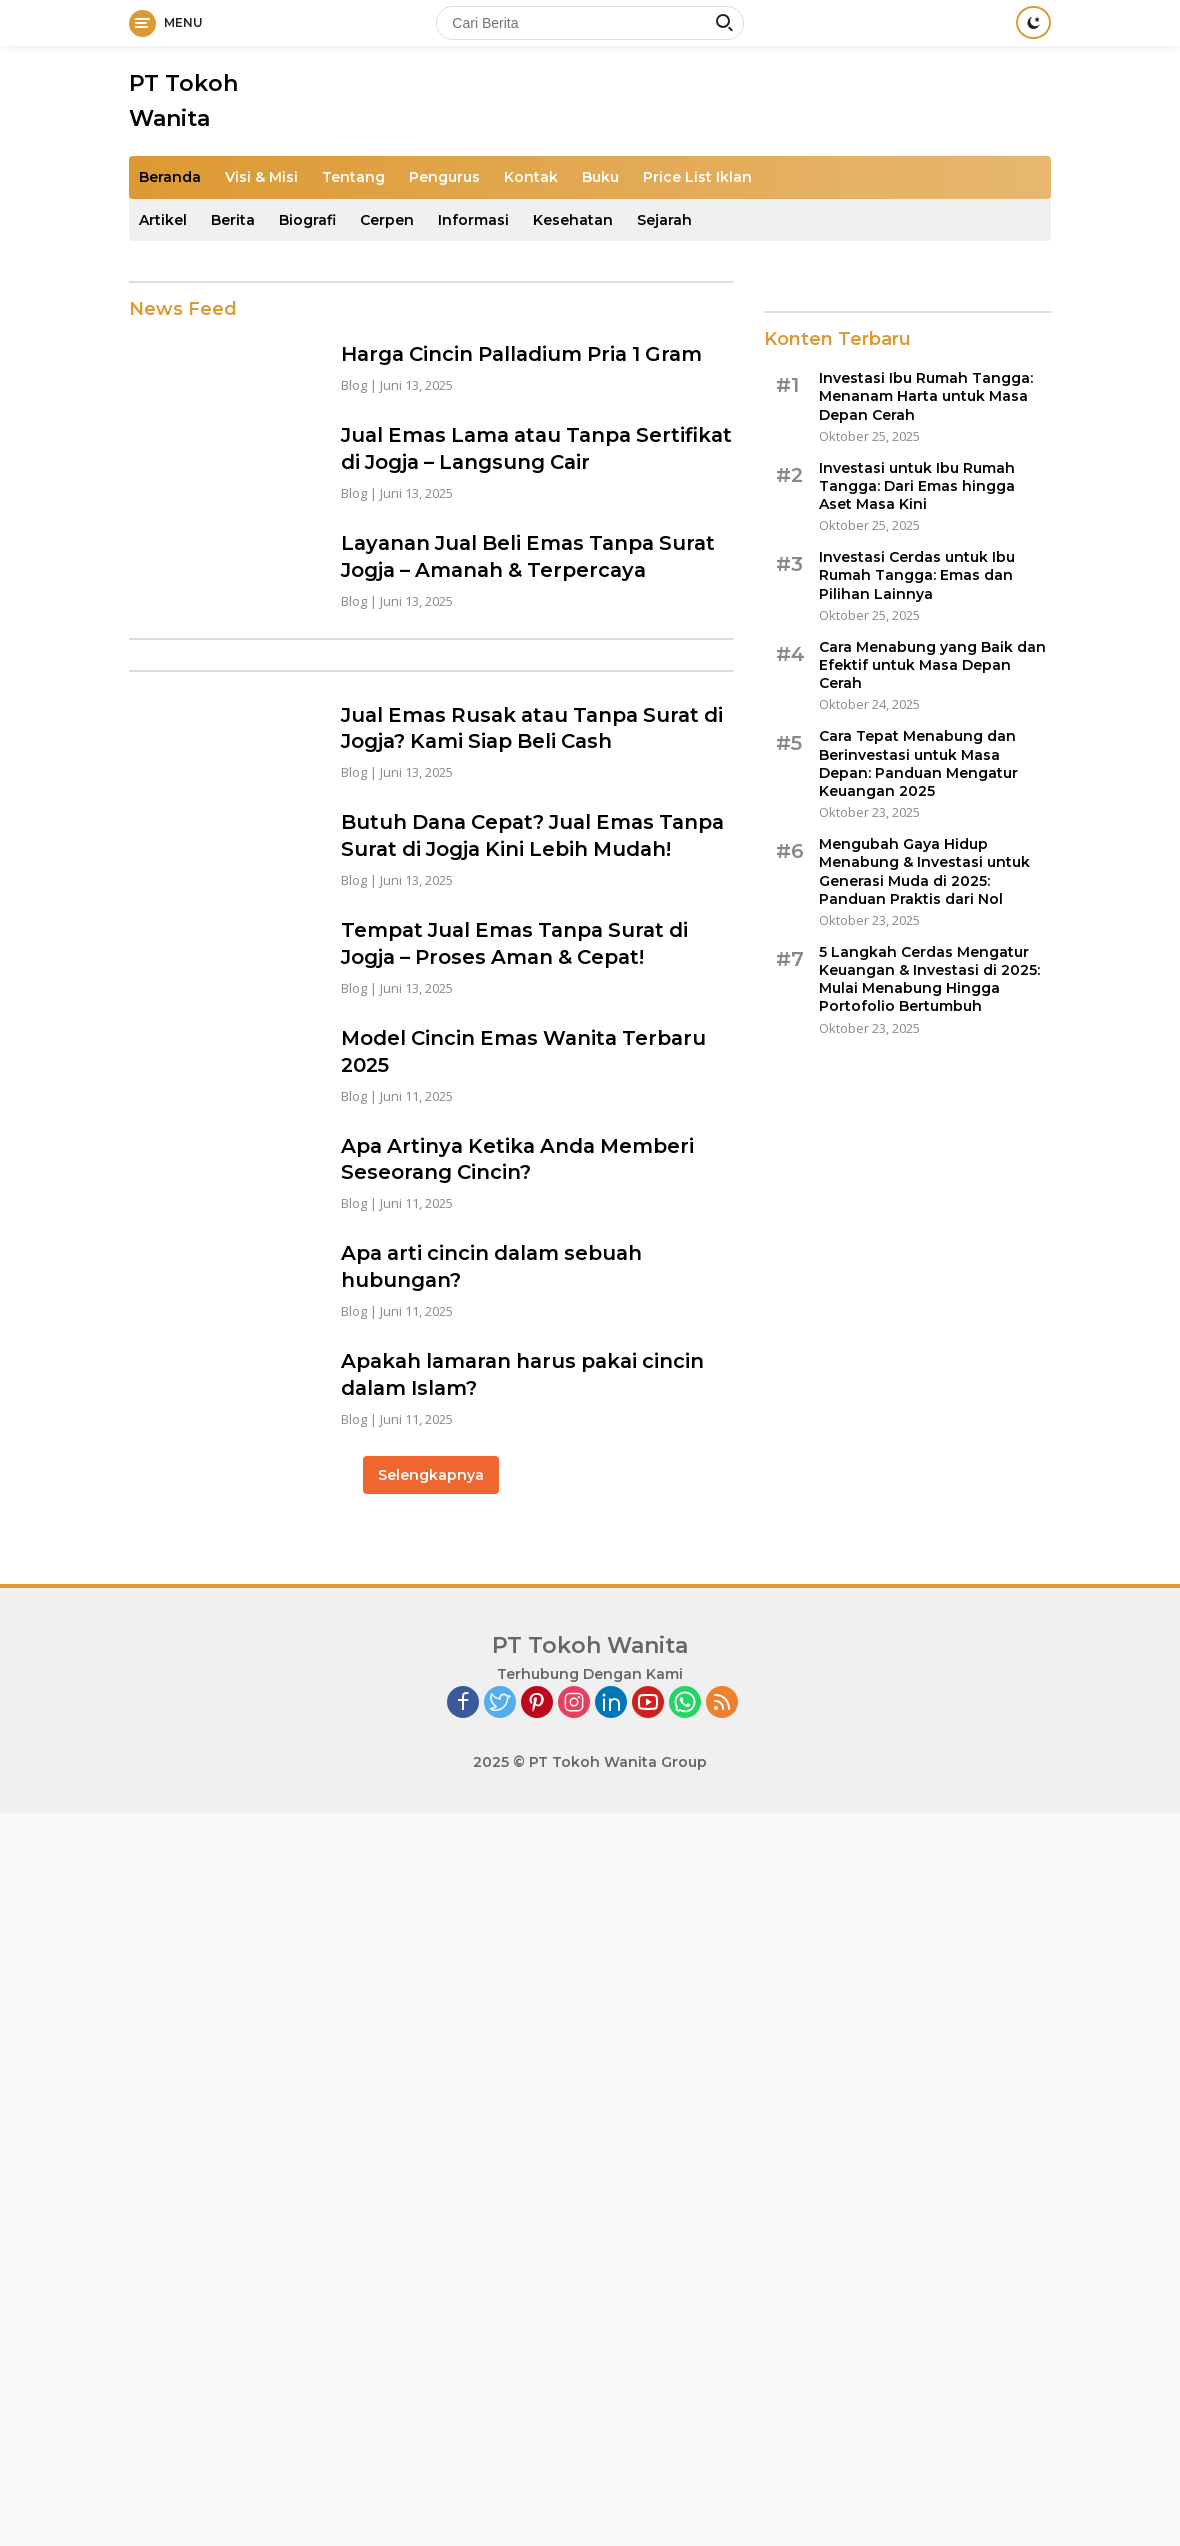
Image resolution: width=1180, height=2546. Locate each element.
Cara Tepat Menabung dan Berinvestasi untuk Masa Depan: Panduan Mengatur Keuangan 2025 (918, 763)
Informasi (473, 220)
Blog (354, 384)
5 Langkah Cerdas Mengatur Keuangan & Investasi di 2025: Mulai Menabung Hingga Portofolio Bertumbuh (929, 979)
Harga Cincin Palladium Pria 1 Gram (527, 354)
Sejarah (664, 220)
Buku (600, 177)
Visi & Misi (261, 177)
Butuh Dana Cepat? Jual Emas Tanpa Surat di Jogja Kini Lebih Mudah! (504, 842)
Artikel (163, 220)
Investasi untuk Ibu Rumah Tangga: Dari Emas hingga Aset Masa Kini (917, 486)
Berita (233, 220)
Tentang (353, 177)
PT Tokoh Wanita (590, 1655)
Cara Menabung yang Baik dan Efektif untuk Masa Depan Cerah (932, 665)
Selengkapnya (431, 1484)
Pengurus (444, 177)
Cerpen (387, 220)
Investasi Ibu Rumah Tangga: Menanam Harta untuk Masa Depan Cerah (926, 396)
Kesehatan (573, 220)
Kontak (531, 177)
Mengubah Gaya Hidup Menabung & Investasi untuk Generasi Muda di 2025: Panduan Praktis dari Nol (924, 871)
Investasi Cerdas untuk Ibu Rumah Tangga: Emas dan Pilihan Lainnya (917, 575)
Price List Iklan (697, 177)
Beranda (170, 177)
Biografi (307, 220)
